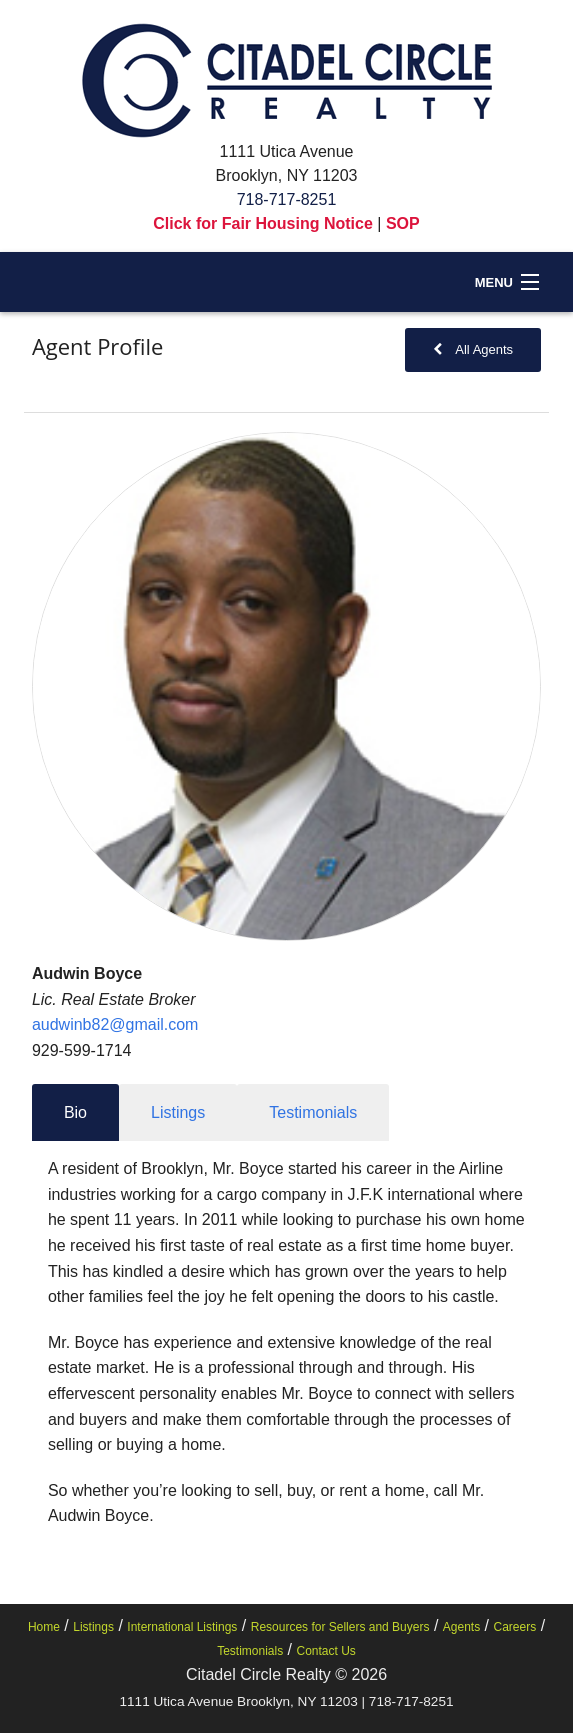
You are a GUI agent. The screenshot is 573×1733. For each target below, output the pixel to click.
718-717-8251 (287, 199)
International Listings (182, 1627)
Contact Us (326, 1651)
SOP (403, 223)
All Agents (473, 349)
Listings (93, 1627)
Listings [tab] (178, 1112)
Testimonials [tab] (313, 1112)
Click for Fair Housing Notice (263, 223)
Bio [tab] (75, 1112)
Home (44, 1627)
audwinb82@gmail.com (115, 1024)
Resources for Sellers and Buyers (340, 1627)
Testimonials (250, 1651)
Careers (515, 1627)
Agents (461, 1627)
